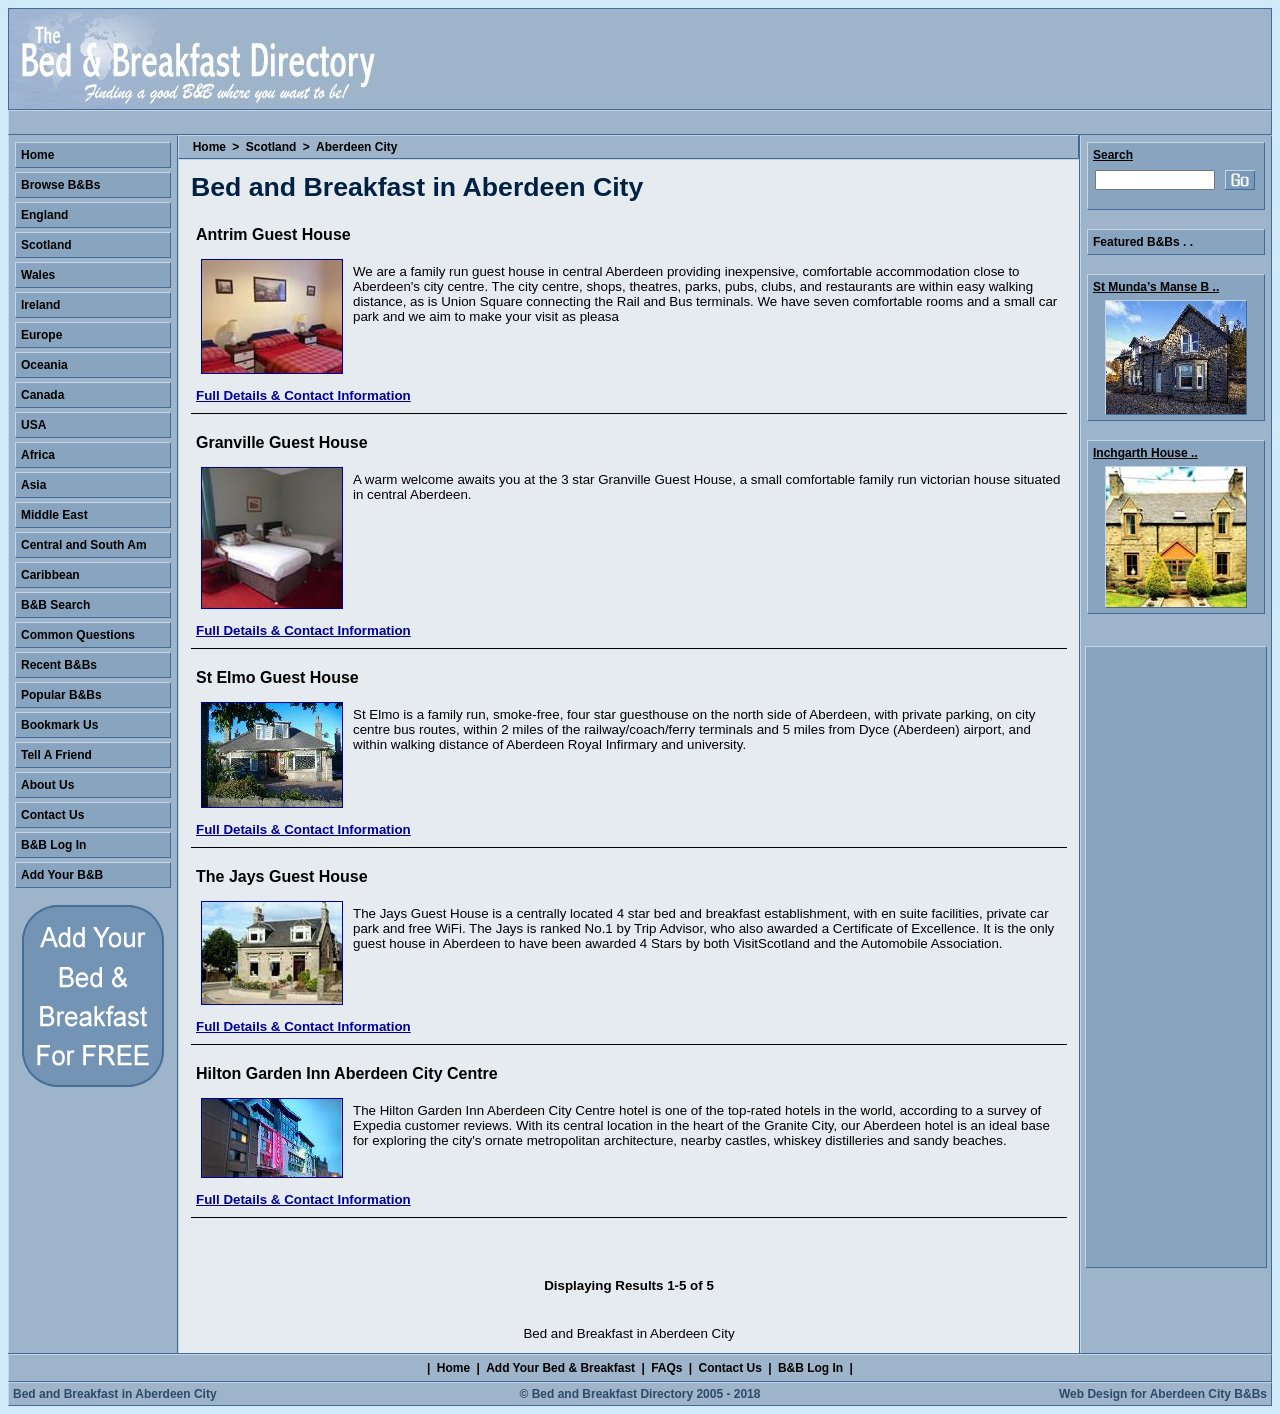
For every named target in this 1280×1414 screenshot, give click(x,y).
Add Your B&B (62, 875)
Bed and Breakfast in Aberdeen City (115, 1394)
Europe (41, 335)
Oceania (44, 365)
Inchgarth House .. (1145, 453)
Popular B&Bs (61, 695)
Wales (38, 275)
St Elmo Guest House (277, 677)
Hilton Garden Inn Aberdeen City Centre (347, 1073)
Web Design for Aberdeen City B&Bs (1163, 1394)
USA (33, 425)
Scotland (271, 147)
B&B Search (55, 605)
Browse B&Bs (60, 185)
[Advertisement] (1176, 957)
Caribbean (50, 575)
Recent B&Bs (59, 665)
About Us (47, 785)
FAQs (666, 1368)
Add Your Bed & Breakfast (560, 1368)
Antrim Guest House (273, 234)
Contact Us (52, 815)
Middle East (54, 515)
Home (209, 147)
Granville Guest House (282, 442)
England (44, 215)
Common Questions (78, 635)
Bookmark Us (59, 725)
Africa (38, 455)
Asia (33, 485)
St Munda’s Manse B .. (1156, 287)
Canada (42, 395)
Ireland (40, 305)
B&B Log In (53, 845)
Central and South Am (84, 545)
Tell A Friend (56, 755)
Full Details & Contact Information (303, 395)
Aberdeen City (356, 147)
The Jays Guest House (282, 876)
